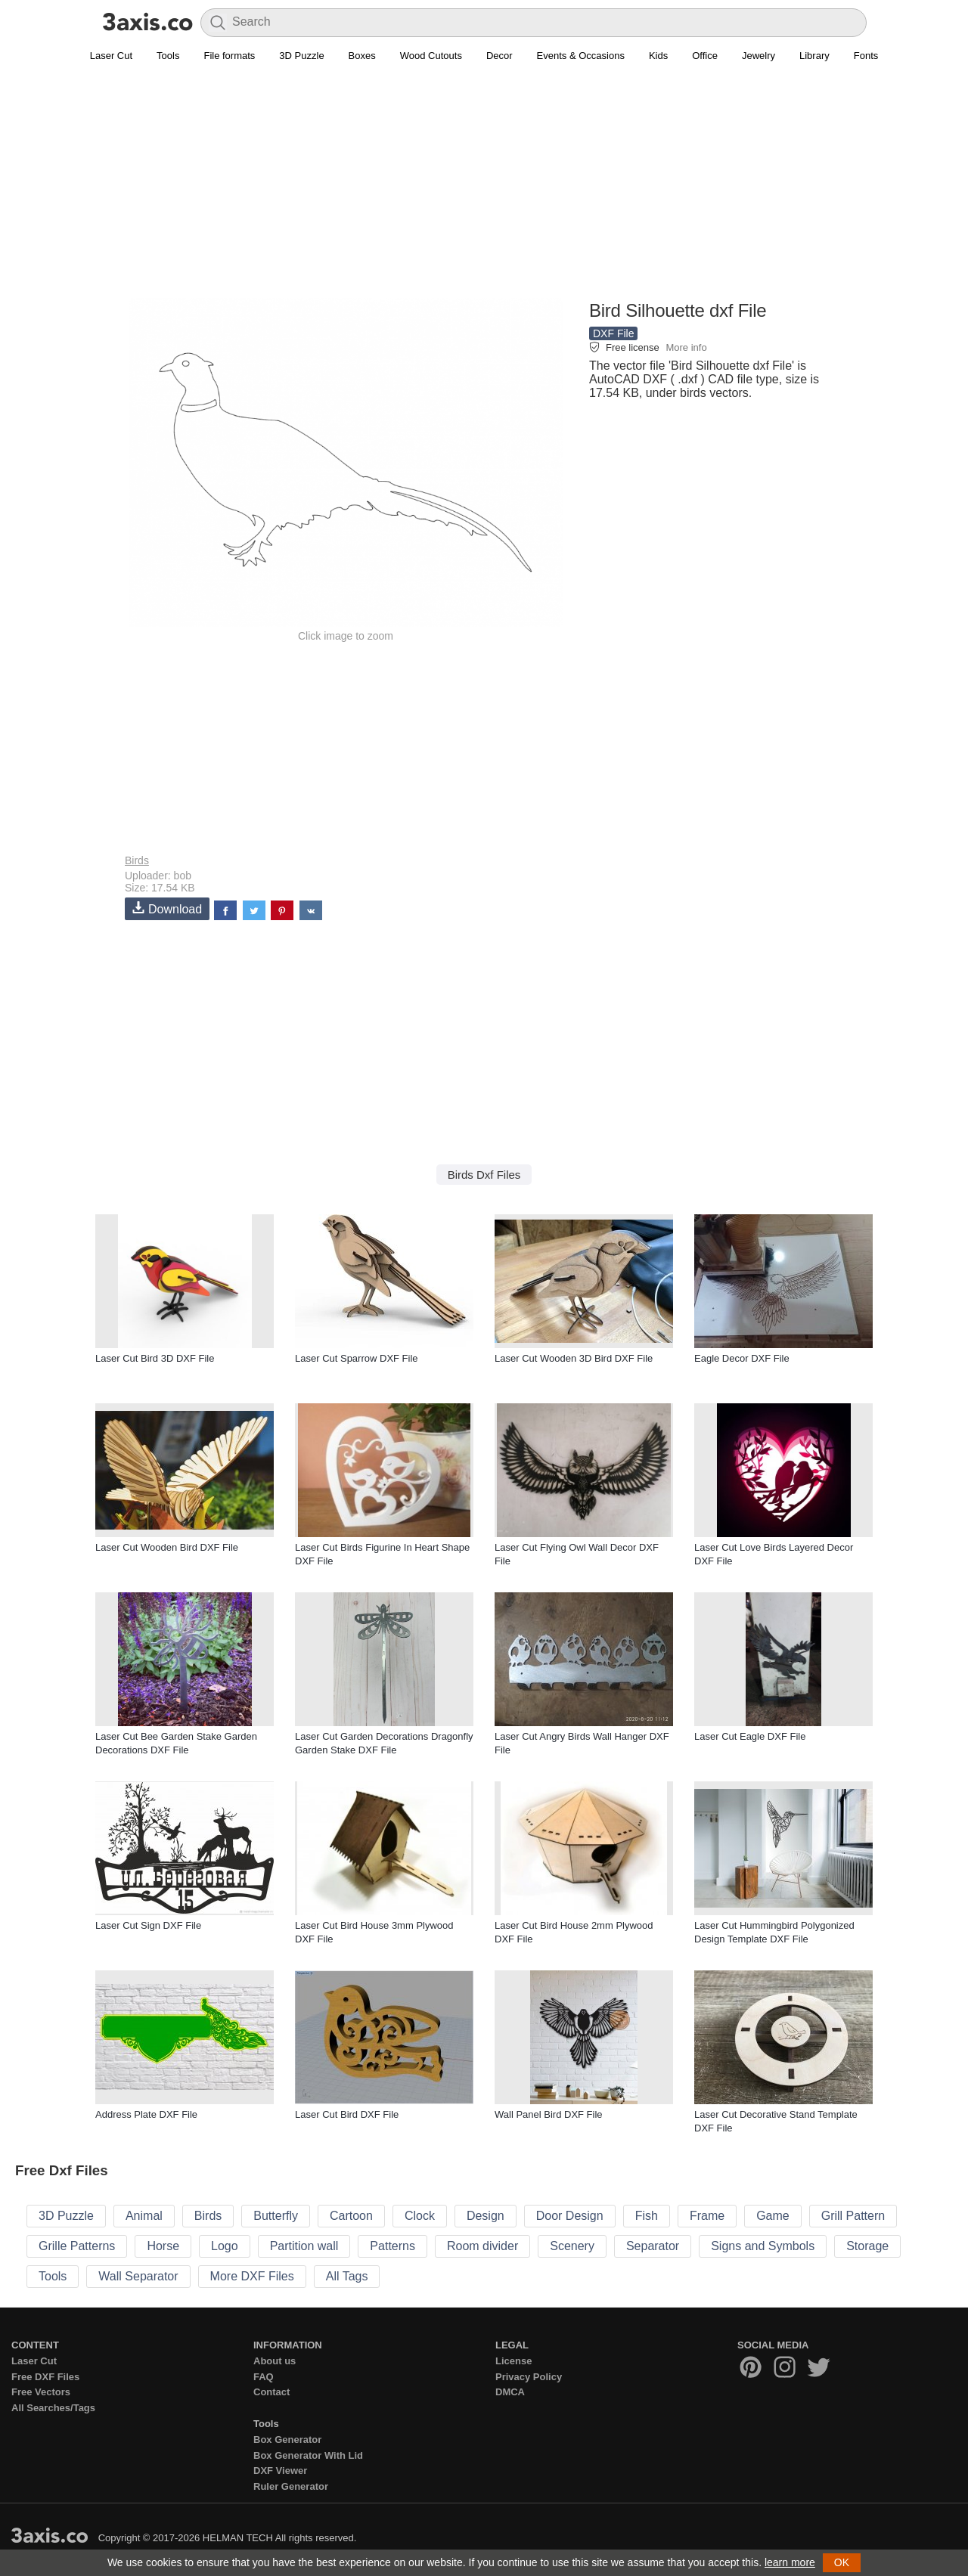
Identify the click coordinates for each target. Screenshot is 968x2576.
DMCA (510, 2392)
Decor (499, 55)
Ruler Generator (290, 2486)
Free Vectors (40, 2392)
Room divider (482, 2246)
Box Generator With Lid (308, 2455)
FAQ (263, 2376)
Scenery (572, 2246)
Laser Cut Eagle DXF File (749, 1736)
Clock (420, 2215)
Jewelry (758, 55)
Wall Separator (138, 2276)
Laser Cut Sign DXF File (148, 1925)
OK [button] (841, 2562)
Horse (163, 2246)
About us (274, 2361)
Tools (168, 55)
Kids (658, 55)
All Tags (347, 2276)
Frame (707, 2215)
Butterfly (275, 2215)
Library (814, 55)
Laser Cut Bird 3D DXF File (155, 1358)
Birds (137, 860)
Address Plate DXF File (146, 2114)
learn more (790, 2562)
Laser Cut (111, 55)
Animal (144, 2215)
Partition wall (304, 2246)
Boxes (362, 55)
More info (686, 347)
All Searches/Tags (53, 2407)
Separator (652, 2246)
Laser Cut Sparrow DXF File (356, 1358)
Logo (224, 2246)
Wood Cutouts (431, 55)
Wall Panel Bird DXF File (549, 2114)
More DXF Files (252, 2276)
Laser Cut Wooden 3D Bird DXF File (574, 1358)
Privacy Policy (528, 2376)
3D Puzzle (301, 55)
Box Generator (287, 2439)
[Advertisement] (484, 190)
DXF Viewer (280, 2470)
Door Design (569, 2215)
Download (167, 908)
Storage (867, 2246)
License (513, 2361)
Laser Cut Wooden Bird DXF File (166, 1547)
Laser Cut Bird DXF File (347, 2114)
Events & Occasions (581, 55)
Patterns (392, 2246)
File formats (229, 55)
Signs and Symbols (762, 2246)
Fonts (866, 55)
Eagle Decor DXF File (742, 1358)
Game (773, 2215)
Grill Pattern (853, 2215)
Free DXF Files (45, 2376)
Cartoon (351, 2215)
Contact (271, 2392)
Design (485, 2215)
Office (705, 55)
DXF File (613, 333)
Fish (646, 2215)
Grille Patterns (77, 2246)
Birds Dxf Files (484, 1174)
